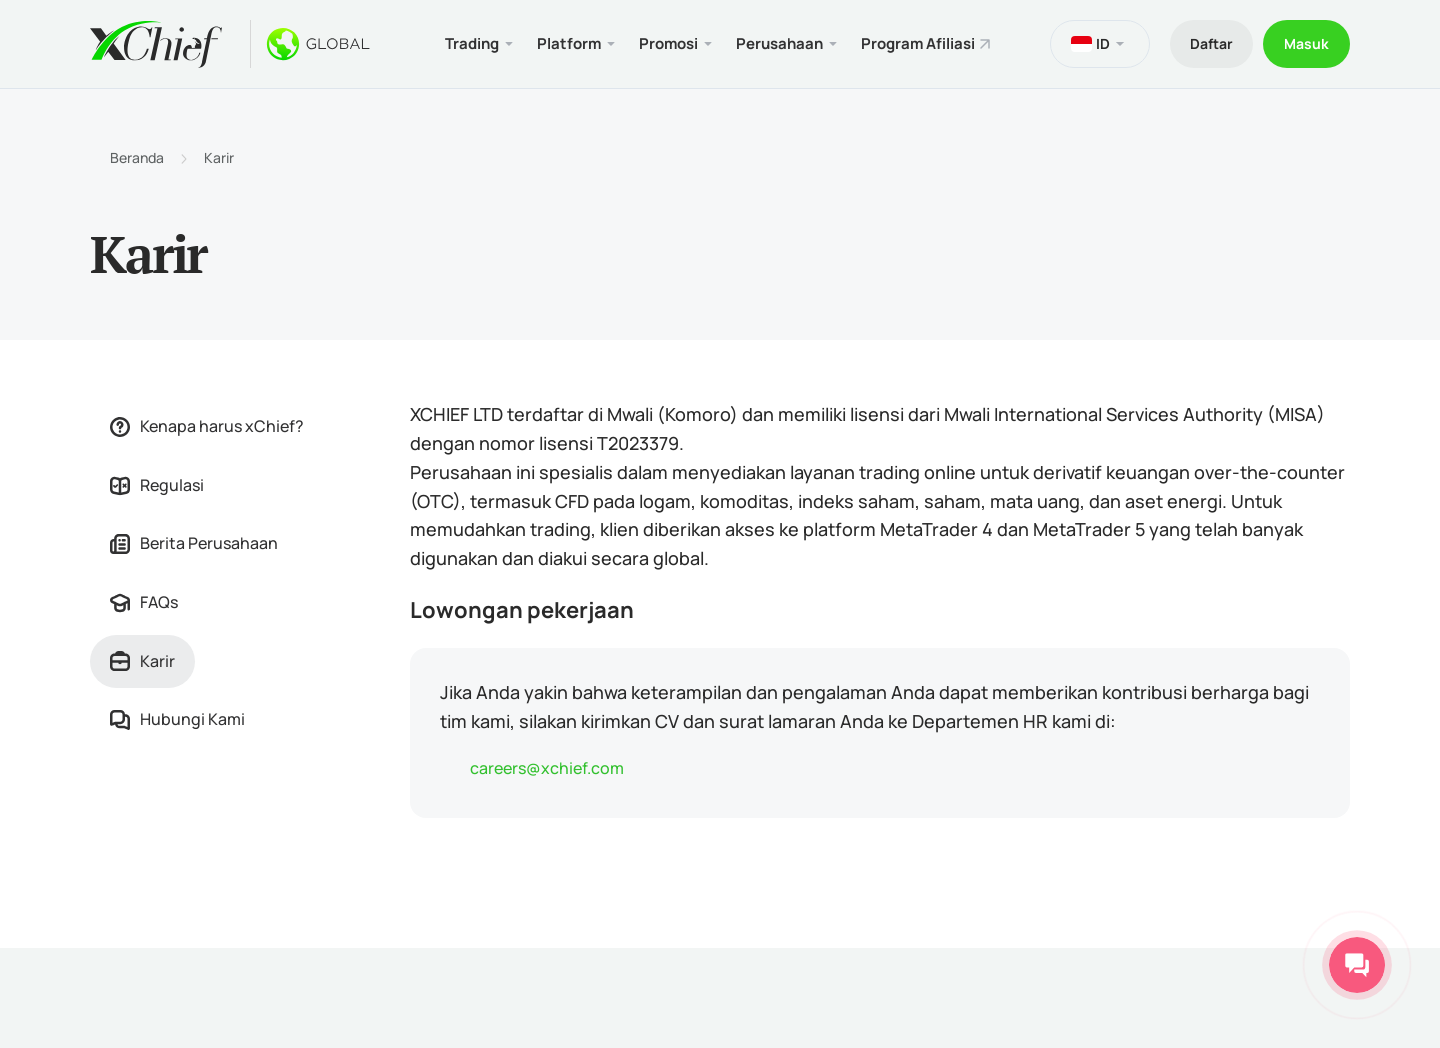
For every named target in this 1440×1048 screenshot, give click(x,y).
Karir (219, 158)
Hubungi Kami (177, 719)
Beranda (137, 158)
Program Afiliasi (918, 43)
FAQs (144, 602)
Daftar (1211, 43)
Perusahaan (779, 43)
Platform (569, 43)
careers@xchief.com (547, 768)
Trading (472, 43)
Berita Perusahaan (194, 543)
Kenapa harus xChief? (207, 426)
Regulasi (157, 485)
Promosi (668, 43)
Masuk (1306, 43)
